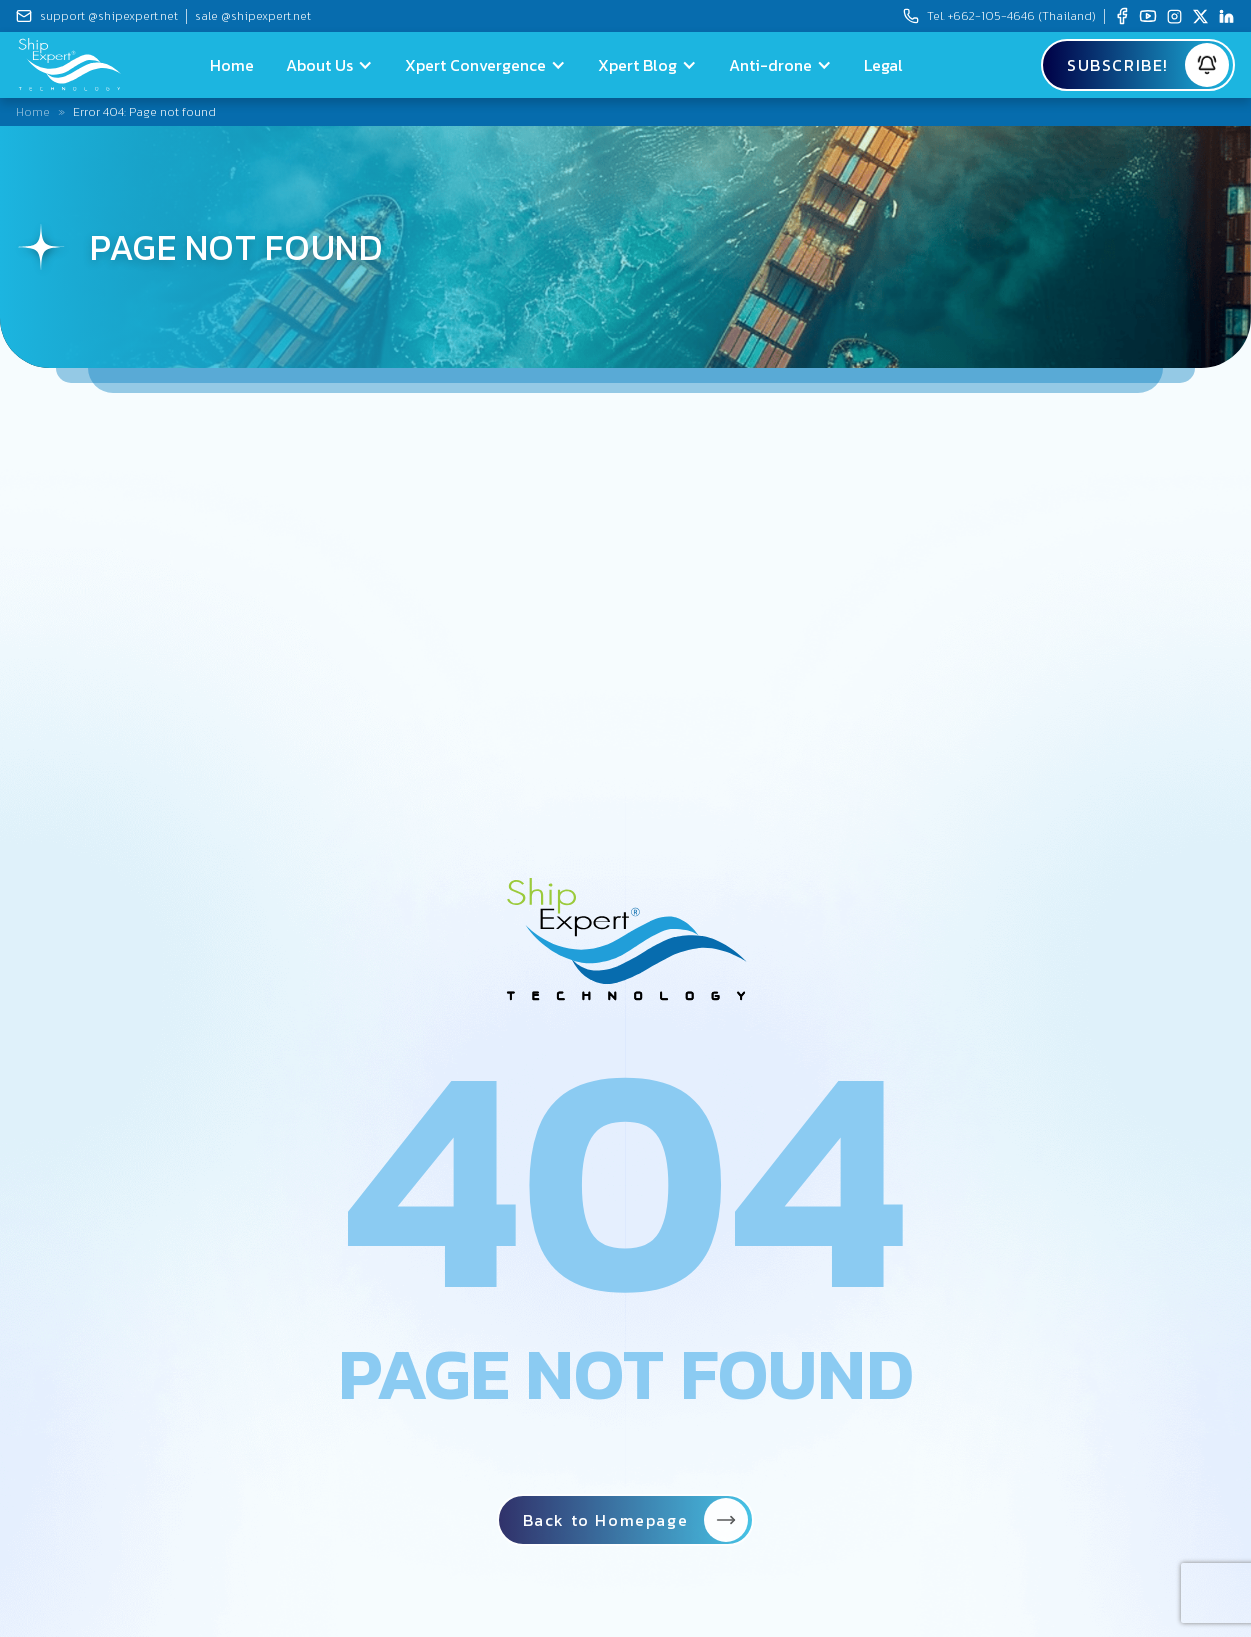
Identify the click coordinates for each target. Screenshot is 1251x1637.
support (109, 16)
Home (232, 65)
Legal (883, 65)
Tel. (1011, 16)
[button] (329, 65)
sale (253, 16)
